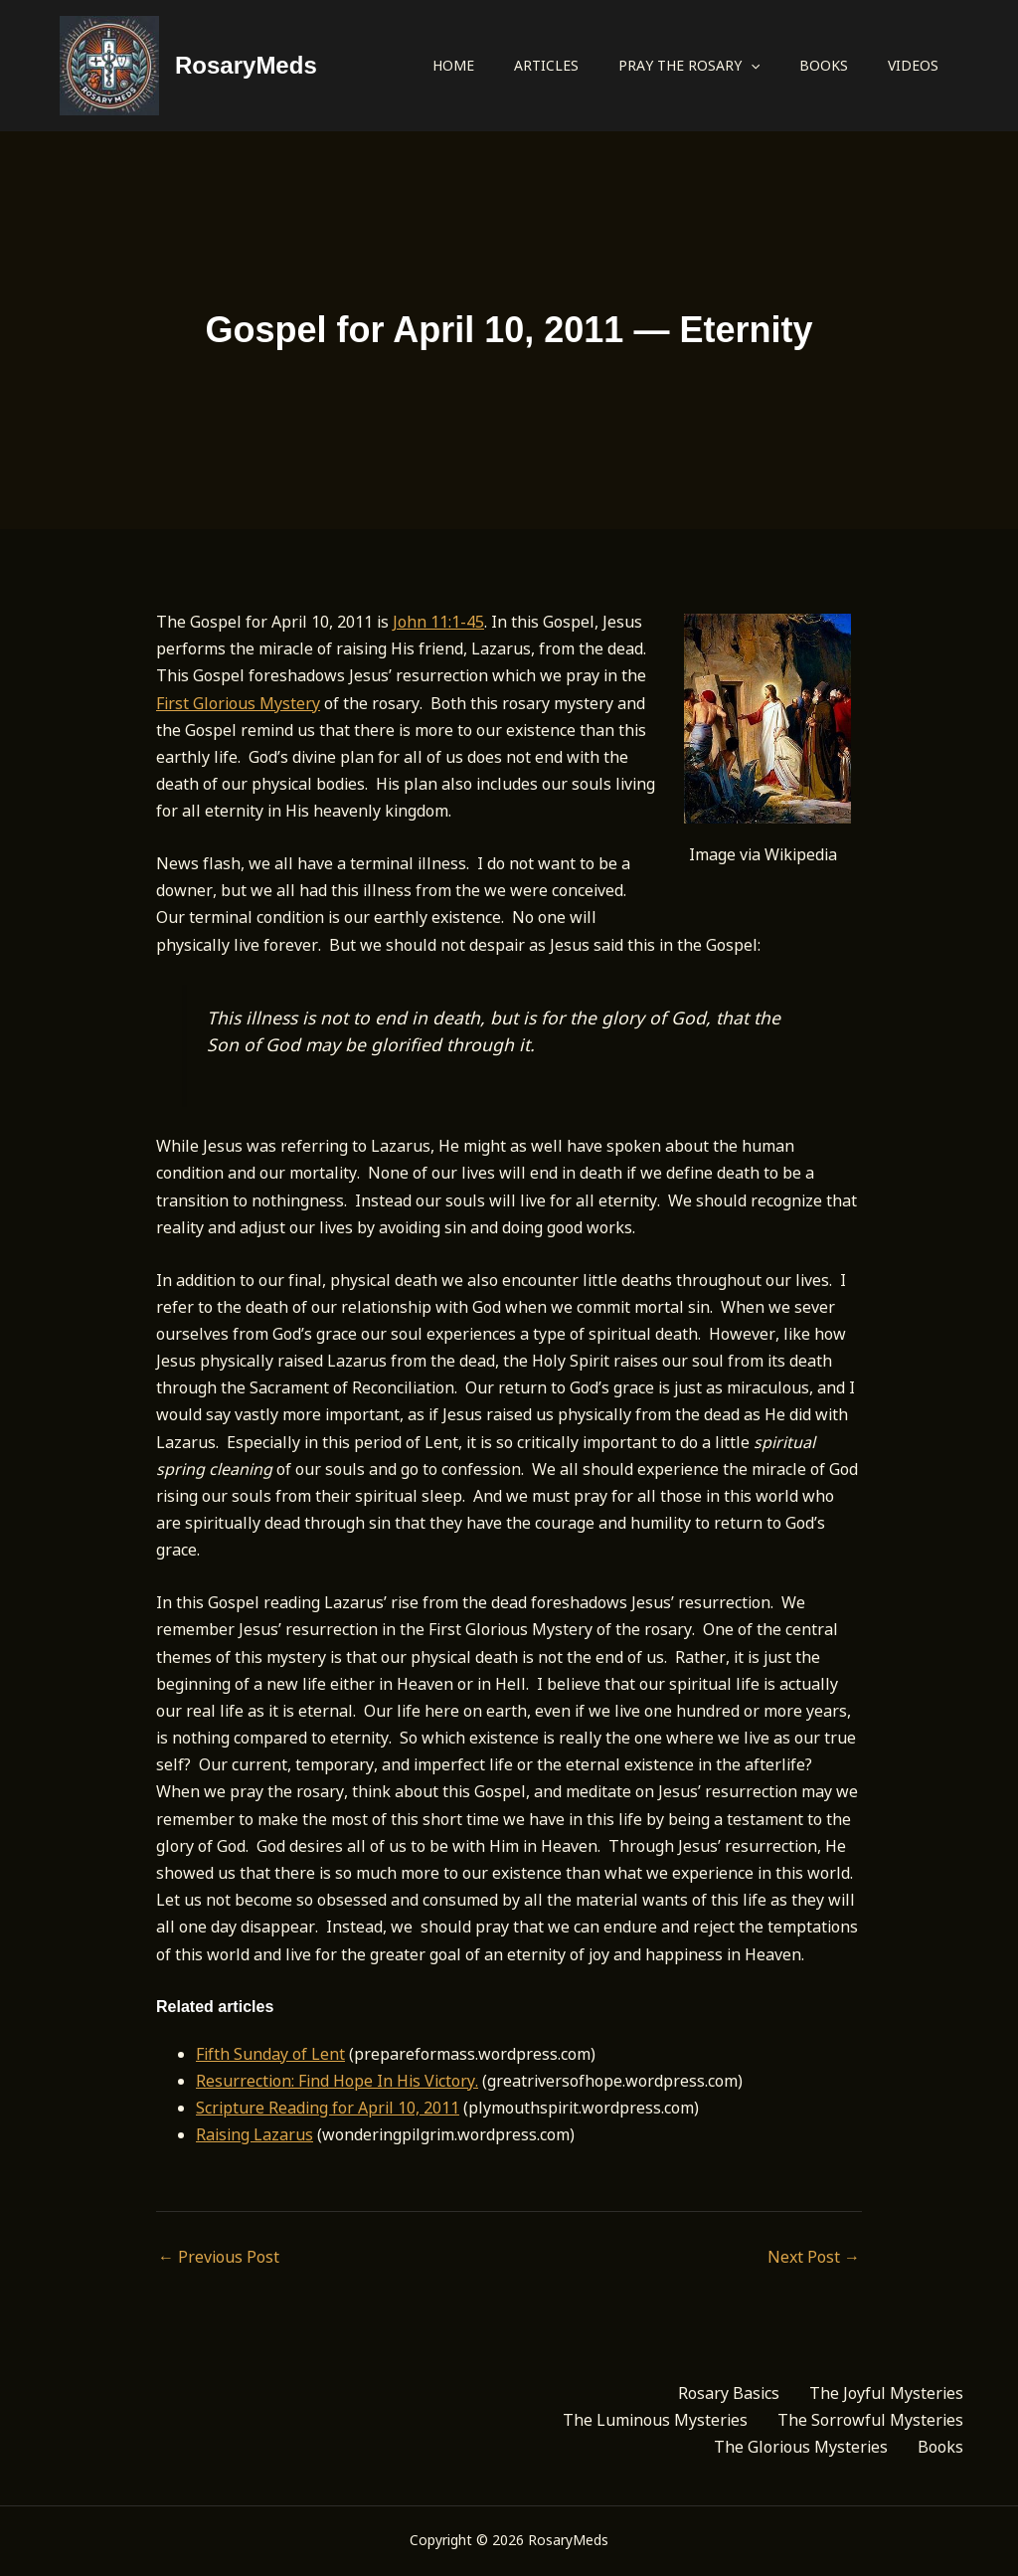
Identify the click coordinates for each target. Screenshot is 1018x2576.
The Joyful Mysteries (886, 2393)
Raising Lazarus (254, 2134)
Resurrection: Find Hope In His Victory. (337, 2081)
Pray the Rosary (689, 65)
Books (823, 65)
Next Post (813, 2257)
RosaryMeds (246, 65)
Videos (913, 65)
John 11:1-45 (438, 622)
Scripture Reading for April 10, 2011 (327, 2107)
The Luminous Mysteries (655, 2420)
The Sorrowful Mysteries (870, 2420)
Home (453, 65)
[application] (751, 65)
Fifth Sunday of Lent (270, 2054)
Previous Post (218, 2257)
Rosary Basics (728, 2393)
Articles (546, 65)
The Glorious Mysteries (801, 2447)
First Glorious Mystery (238, 703)
